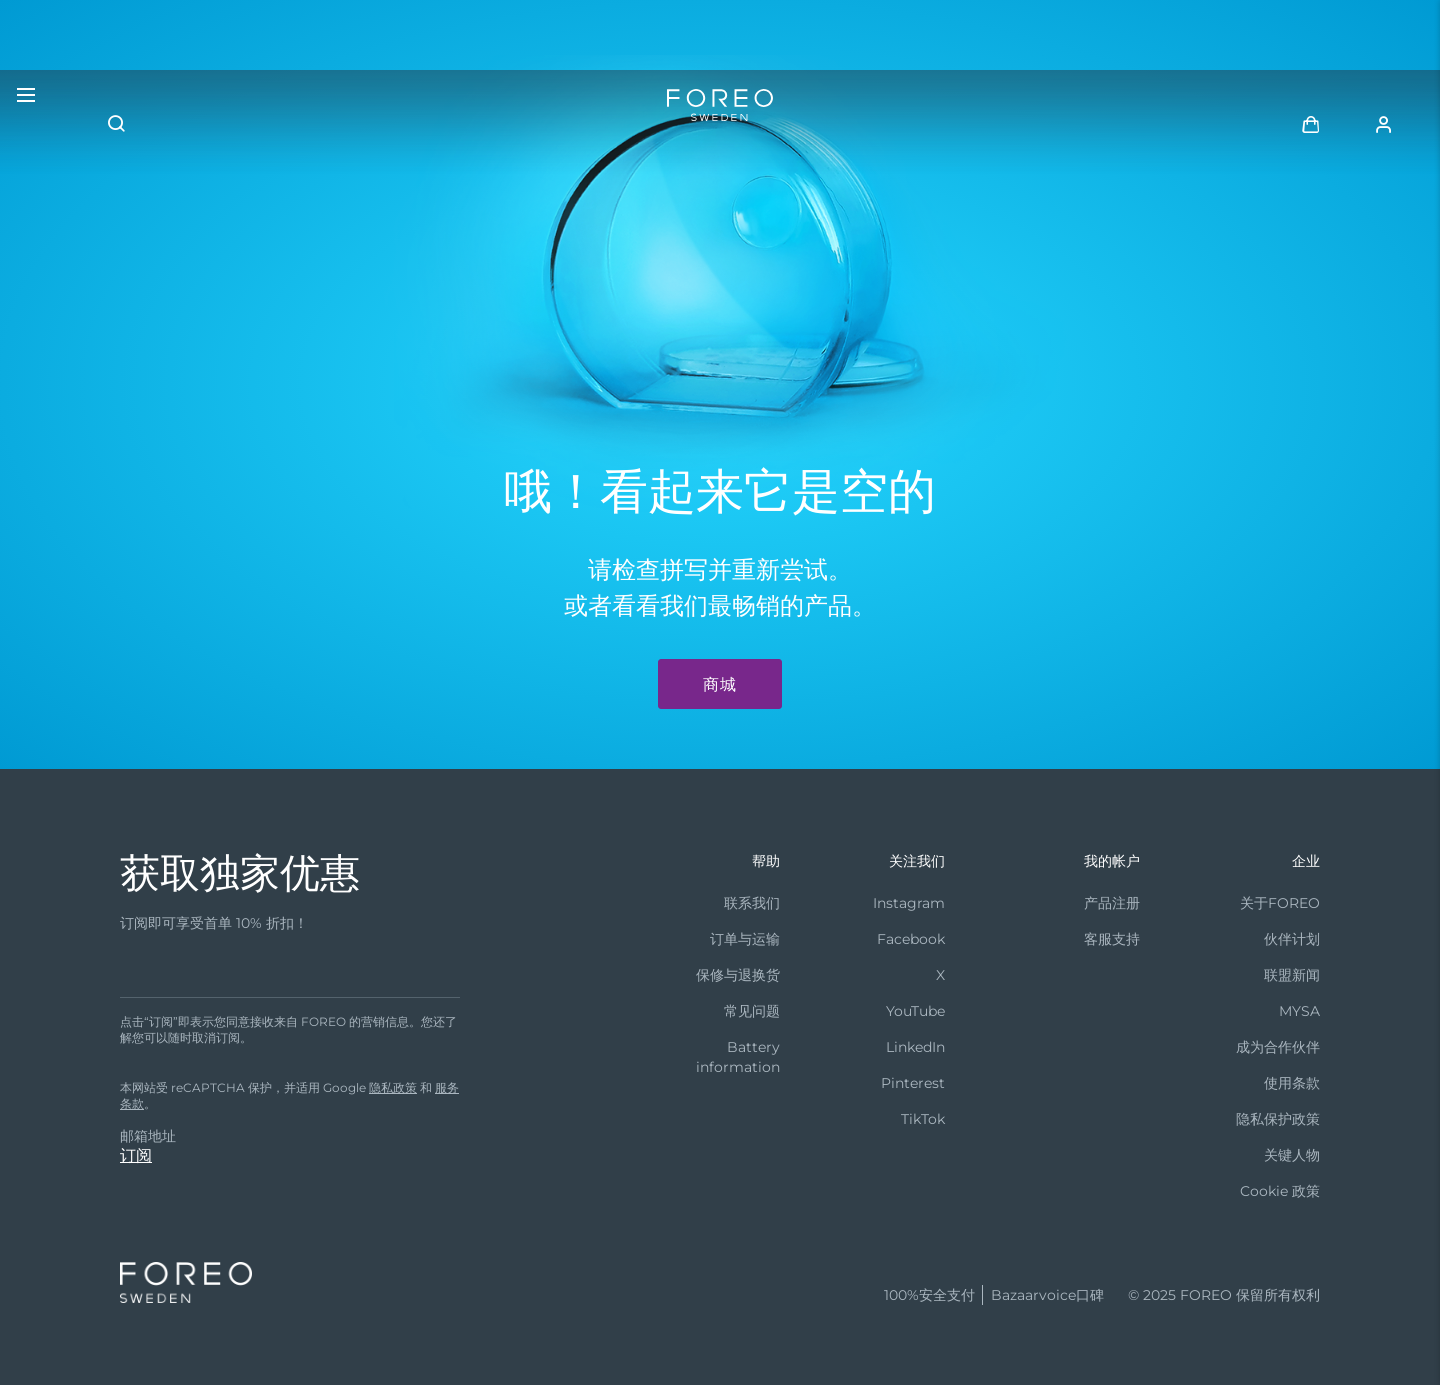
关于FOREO (1280, 903)
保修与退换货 (738, 975)
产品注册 (1112, 903)
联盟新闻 (1292, 975)
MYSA (1299, 1011)
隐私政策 (393, 1087)
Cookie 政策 (1280, 1191)
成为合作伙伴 (1278, 1047)
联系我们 (752, 903)
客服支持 (1112, 939)
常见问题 (752, 1011)
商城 (720, 684)
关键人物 (1292, 1155)
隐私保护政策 (1278, 1119)
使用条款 (1292, 1083)
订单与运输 (745, 939)
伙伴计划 (1292, 939)
